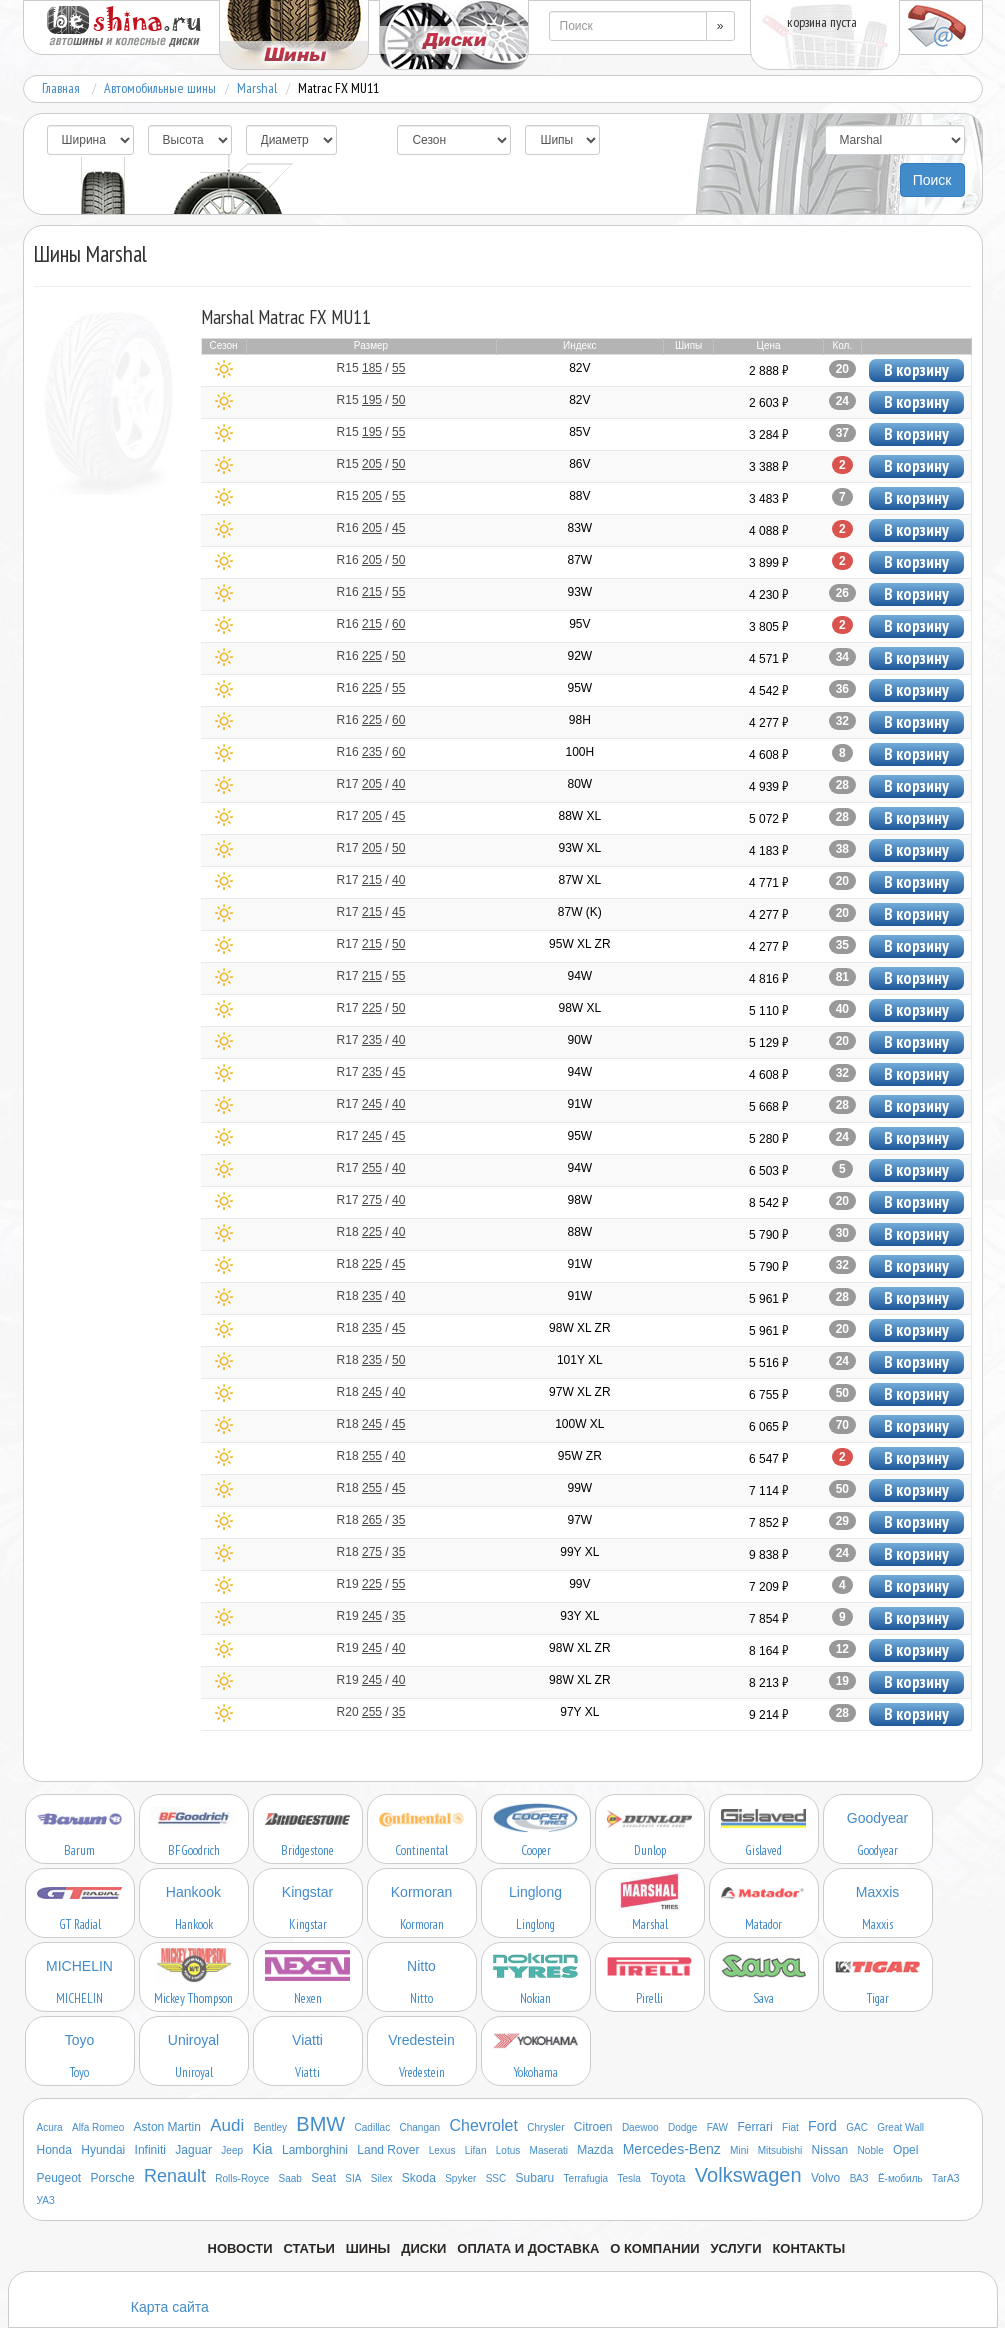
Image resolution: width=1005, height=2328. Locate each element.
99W (579, 1488)
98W (579, 1200)
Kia (262, 2149)
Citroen (593, 2127)
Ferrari (754, 2127)
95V (579, 624)
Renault (175, 2176)
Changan (420, 2127)
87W (579, 560)
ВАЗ (859, 2178)
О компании (654, 2248)
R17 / (371, 784)
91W (579, 1104)
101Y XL (580, 1360)
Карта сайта (170, 2307)
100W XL (579, 1424)
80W (579, 784)
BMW (320, 2124)
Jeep (232, 2150)
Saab (290, 2178)
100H (579, 752)
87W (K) (580, 912)
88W (579, 1232)
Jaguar (193, 2150)
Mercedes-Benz (672, 2149)
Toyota (667, 2178)
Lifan (476, 2150)
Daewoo (640, 2127)
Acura (50, 2127)
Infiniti (150, 2150)
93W (579, 592)
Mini (739, 2150)
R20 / (371, 1712)
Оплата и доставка (528, 2248)
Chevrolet (483, 2125)
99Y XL (579, 1552)
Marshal (257, 88)
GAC (857, 2127)
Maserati (549, 2150)
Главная (61, 88)
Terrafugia (586, 2178)
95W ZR (580, 1456)
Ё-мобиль (900, 2178)
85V (579, 432)
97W (579, 1520)
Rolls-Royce (242, 2178)
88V (579, 496)
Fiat (790, 2127)
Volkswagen (748, 2175)
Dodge (682, 2127)
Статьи (309, 2248)
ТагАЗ (945, 2178)
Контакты (808, 2248)
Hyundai (103, 2150)
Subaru (535, 2178)
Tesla (628, 2178)
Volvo (825, 2178)
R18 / (371, 1232)
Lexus (442, 2150)
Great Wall (900, 2127)
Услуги (735, 2248)
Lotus (508, 2150)
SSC (496, 2178)
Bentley (270, 2127)
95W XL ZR (580, 944)
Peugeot (59, 2178)
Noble (871, 2150)
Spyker (460, 2178)
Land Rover (388, 2150)
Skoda (419, 2178)
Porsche (113, 2178)
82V (579, 368)
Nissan (830, 2150)
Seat (323, 2178)
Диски (423, 2248)
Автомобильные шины (160, 88)
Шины (368, 2248)
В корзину (916, 370)
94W (579, 976)
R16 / (371, 528)
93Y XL (579, 1616)
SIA (353, 2178)
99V (579, 1584)
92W (579, 656)
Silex (382, 2178)
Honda (54, 2150)
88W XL (579, 816)
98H (580, 720)
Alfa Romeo (98, 2127)
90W (579, 1040)
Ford (822, 2126)
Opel (905, 2150)
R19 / (371, 1584)
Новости (240, 2248)
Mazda (595, 2150)
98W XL (579, 1008)
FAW (717, 2127)
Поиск (932, 180)
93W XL (579, 848)
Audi (227, 2125)
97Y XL (579, 1712)
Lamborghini (315, 2150)
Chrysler (545, 2127)
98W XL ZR (580, 1328)
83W (579, 528)
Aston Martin (167, 2127)
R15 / (371, 368)
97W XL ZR (580, 1392)
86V (579, 464)
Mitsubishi (780, 2150)
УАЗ (46, 2200)
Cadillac (373, 2127)
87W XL (579, 880)
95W (579, 688)
